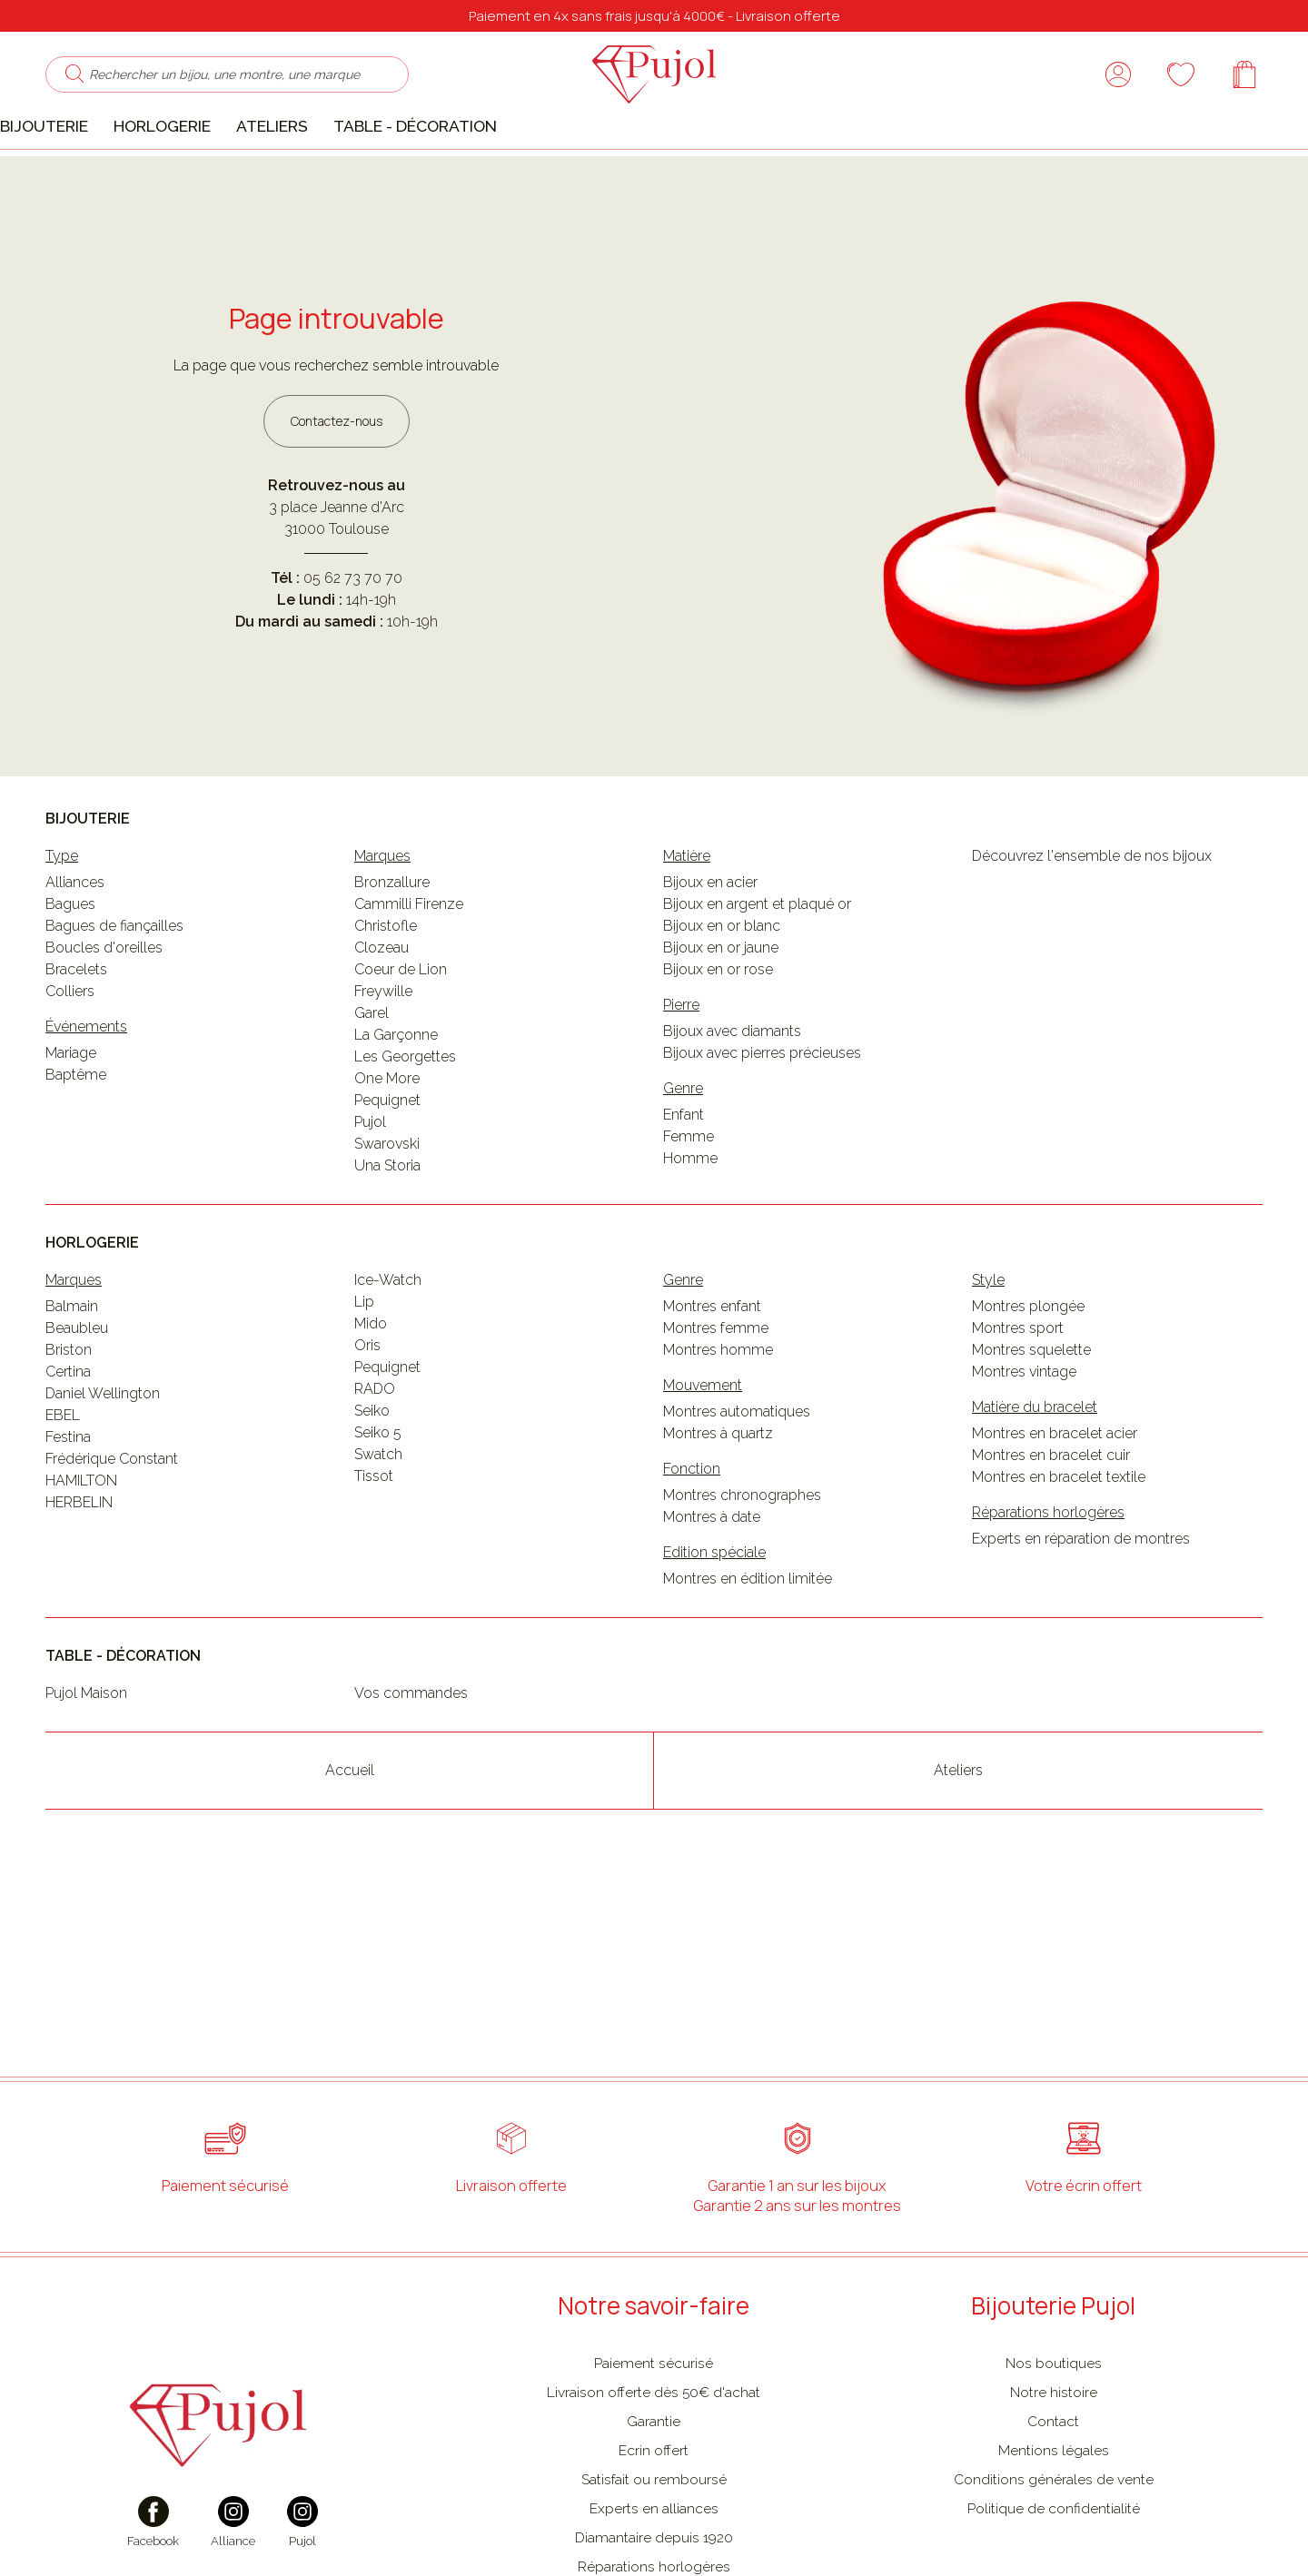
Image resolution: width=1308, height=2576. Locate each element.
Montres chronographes (742, 1551)
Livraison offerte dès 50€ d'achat (653, 2447)
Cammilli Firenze (408, 960)
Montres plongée (1028, 1362)
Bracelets (76, 1025)
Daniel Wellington (102, 1449)
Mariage (70, 1109)
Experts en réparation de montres (1081, 1595)
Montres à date (711, 1573)
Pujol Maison (86, 1749)
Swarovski (387, 1200)
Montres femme (715, 1384)
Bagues (70, 960)
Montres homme (718, 1406)
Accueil (349, 1826)
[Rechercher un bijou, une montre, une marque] (223, 97)
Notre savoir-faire (653, 2360)
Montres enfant (712, 1362)
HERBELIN (79, 1558)
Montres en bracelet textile (1058, 1533)
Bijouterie (71, 172)
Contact (1053, 2476)
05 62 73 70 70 (352, 634)
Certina (68, 1427)
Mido (370, 1379)
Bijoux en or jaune (720, 1003)
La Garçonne (396, 1091)
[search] (56, 97)
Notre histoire (1053, 2447)
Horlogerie (189, 172)
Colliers (69, 1047)
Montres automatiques (736, 1467)
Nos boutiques (1054, 2418)
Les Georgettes (405, 1112)
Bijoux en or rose (718, 1025)
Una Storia (387, 1221)
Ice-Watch (387, 1336)
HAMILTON (81, 1536)
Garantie (653, 2476)
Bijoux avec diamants (732, 1087)
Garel (371, 1069)
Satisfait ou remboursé (654, 2534)
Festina (68, 1493)
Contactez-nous (336, 476)
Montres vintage (1024, 1427)
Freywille (383, 1047)
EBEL (62, 1471)
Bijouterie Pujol (1053, 2360)
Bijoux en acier (710, 938)
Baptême (75, 1131)
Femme (688, 1192)
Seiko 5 (377, 1488)
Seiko (372, 1467)
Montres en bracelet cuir (1051, 1511)
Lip (364, 1358)
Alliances (74, 938)
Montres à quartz (718, 1489)
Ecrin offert (654, 2505)
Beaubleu (76, 1384)
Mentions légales (1053, 2505)
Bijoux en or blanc (721, 982)
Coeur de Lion (400, 1025)
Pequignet (387, 1156)
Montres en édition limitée (747, 1634)
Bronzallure (392, 938)
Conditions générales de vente (1054, 2534)
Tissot (373, 1532)
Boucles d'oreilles (104, 1003)
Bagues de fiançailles (114, 982)
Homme (690, 1214)
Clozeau (381, 1003)
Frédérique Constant (111, 1515)
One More (387, 1134)
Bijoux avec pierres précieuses (762, 1109)
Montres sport (1018, 1384)
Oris (367, 1401)
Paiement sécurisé (653, 2418)
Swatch (378, 1510)
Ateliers (299, 172)
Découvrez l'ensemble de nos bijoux (1092, 912)
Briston (68, 1406)
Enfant (683, 1170)
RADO (374, 1445)
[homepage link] (654, 97)
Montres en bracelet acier (1054, 1489)
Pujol (370, 1178)
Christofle (385, 982)
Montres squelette (1031, 1406)
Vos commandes (411, 1749)
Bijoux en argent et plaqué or (757, 960)
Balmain (71, 1362)
